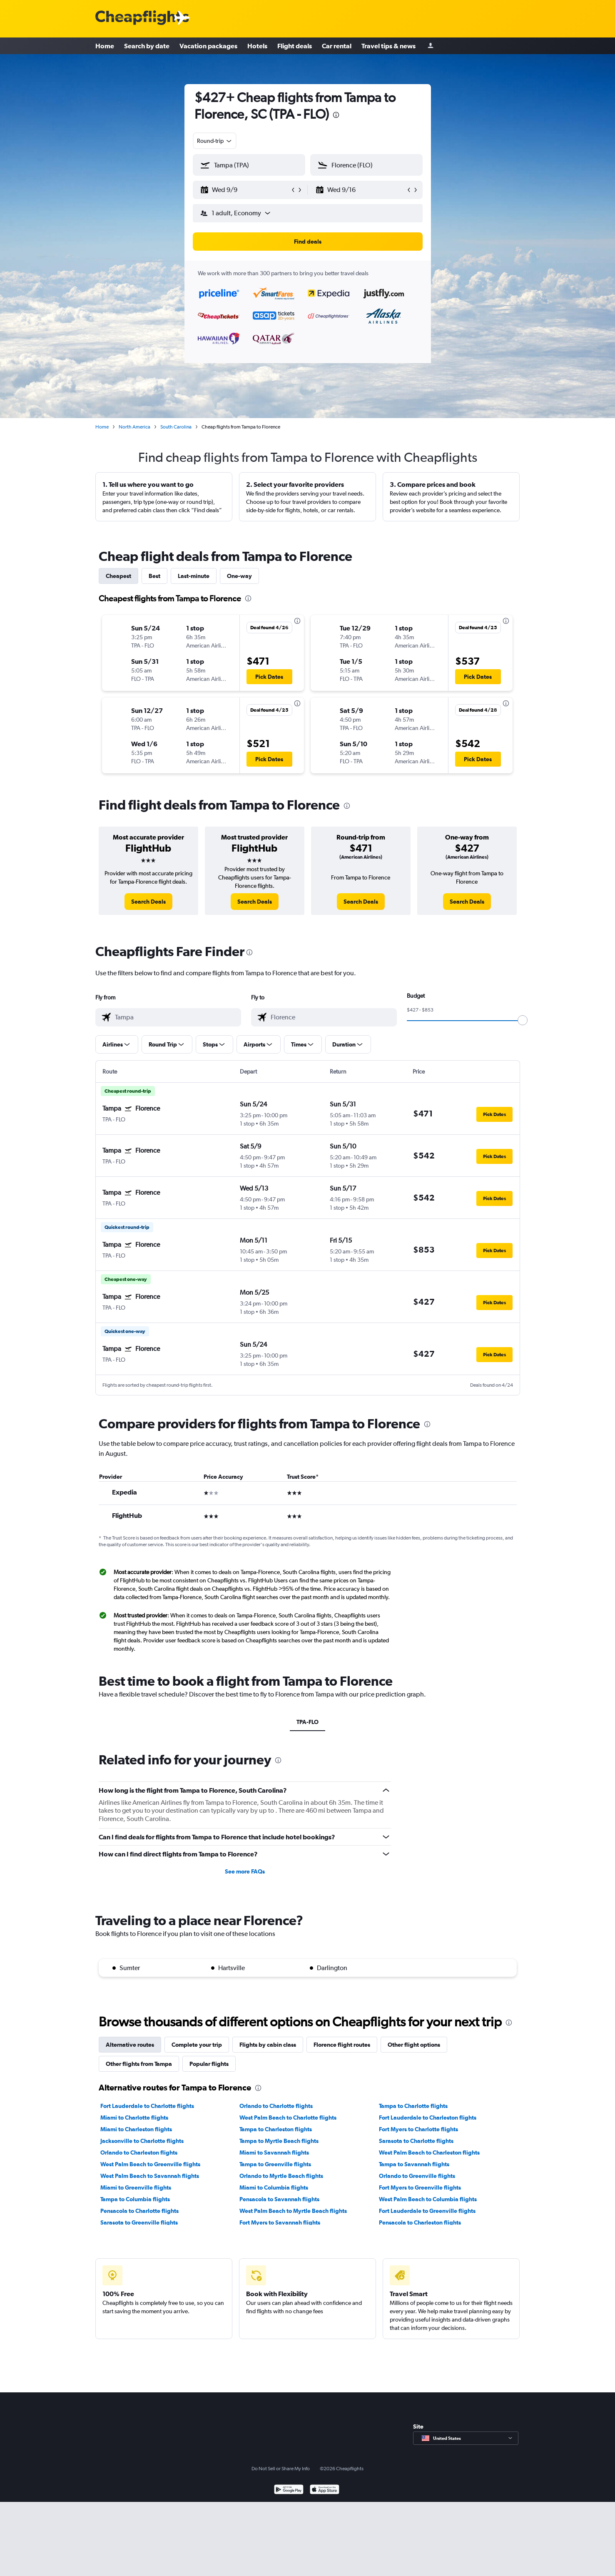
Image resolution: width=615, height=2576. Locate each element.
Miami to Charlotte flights (134, 2117)
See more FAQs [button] (245, 1871)
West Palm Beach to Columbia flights (428, 2199)
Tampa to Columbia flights (135, 2199)
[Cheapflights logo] (142, 18)
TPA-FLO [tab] (307, 1722)
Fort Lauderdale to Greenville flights (427, 2210)
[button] (245, 190)
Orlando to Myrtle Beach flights (281, 2175)
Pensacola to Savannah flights (279, 2199)
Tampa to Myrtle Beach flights (279, 2141)
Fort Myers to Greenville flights (420, 2187)
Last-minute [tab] (193, 576)
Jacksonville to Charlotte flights (142, 2141)
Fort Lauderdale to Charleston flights (427, 2117)
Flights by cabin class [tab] (267, 2044)
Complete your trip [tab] (197, 2044)
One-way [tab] (239, 576)
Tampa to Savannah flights (414, 2164)
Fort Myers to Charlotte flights (418, 2129)
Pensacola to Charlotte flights (139, 2210)
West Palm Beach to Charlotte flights (287, 2117)
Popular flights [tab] (209, 2063)
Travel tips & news (388, 46)
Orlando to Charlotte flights (276, 2106)
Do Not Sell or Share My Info (280, 2468)
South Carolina (176, 427)
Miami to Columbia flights (273, 2187)
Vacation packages (208, 46)
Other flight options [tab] (414, 2044)
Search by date (146, 46)
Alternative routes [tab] (130, 2044)
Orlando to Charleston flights (138, 2152)
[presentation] (336, 115)
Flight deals (294, 46)
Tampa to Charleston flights (275, 2129)
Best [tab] (154, 576)
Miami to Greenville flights (135, 2187)
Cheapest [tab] (118, 576)
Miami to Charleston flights (136, 2129)
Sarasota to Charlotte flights (416, 2141)
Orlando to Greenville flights (417, 2175)
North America (134, 427)
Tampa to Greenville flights (275, 2164)
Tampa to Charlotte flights (413, 2106)
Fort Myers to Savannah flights (279, 2222)
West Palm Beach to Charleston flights (429, 2152)
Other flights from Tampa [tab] (139, 2063)
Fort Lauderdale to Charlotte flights (147, 2106)
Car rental (336, 46)
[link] (148, 901)
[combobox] (215, 140)
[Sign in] (430, 46)
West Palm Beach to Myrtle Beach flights (293, 2210)
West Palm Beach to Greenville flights (150, 2164)
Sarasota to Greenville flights (139, 2222)
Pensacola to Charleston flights (420, 2222)
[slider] (523, 1020)
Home (104, 46)
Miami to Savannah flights (274, 2152)
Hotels (257, 46)
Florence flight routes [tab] (342, 2044)
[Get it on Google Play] (289, 2490)
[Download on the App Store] (324, 2490)
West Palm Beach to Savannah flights (149, 2175)
